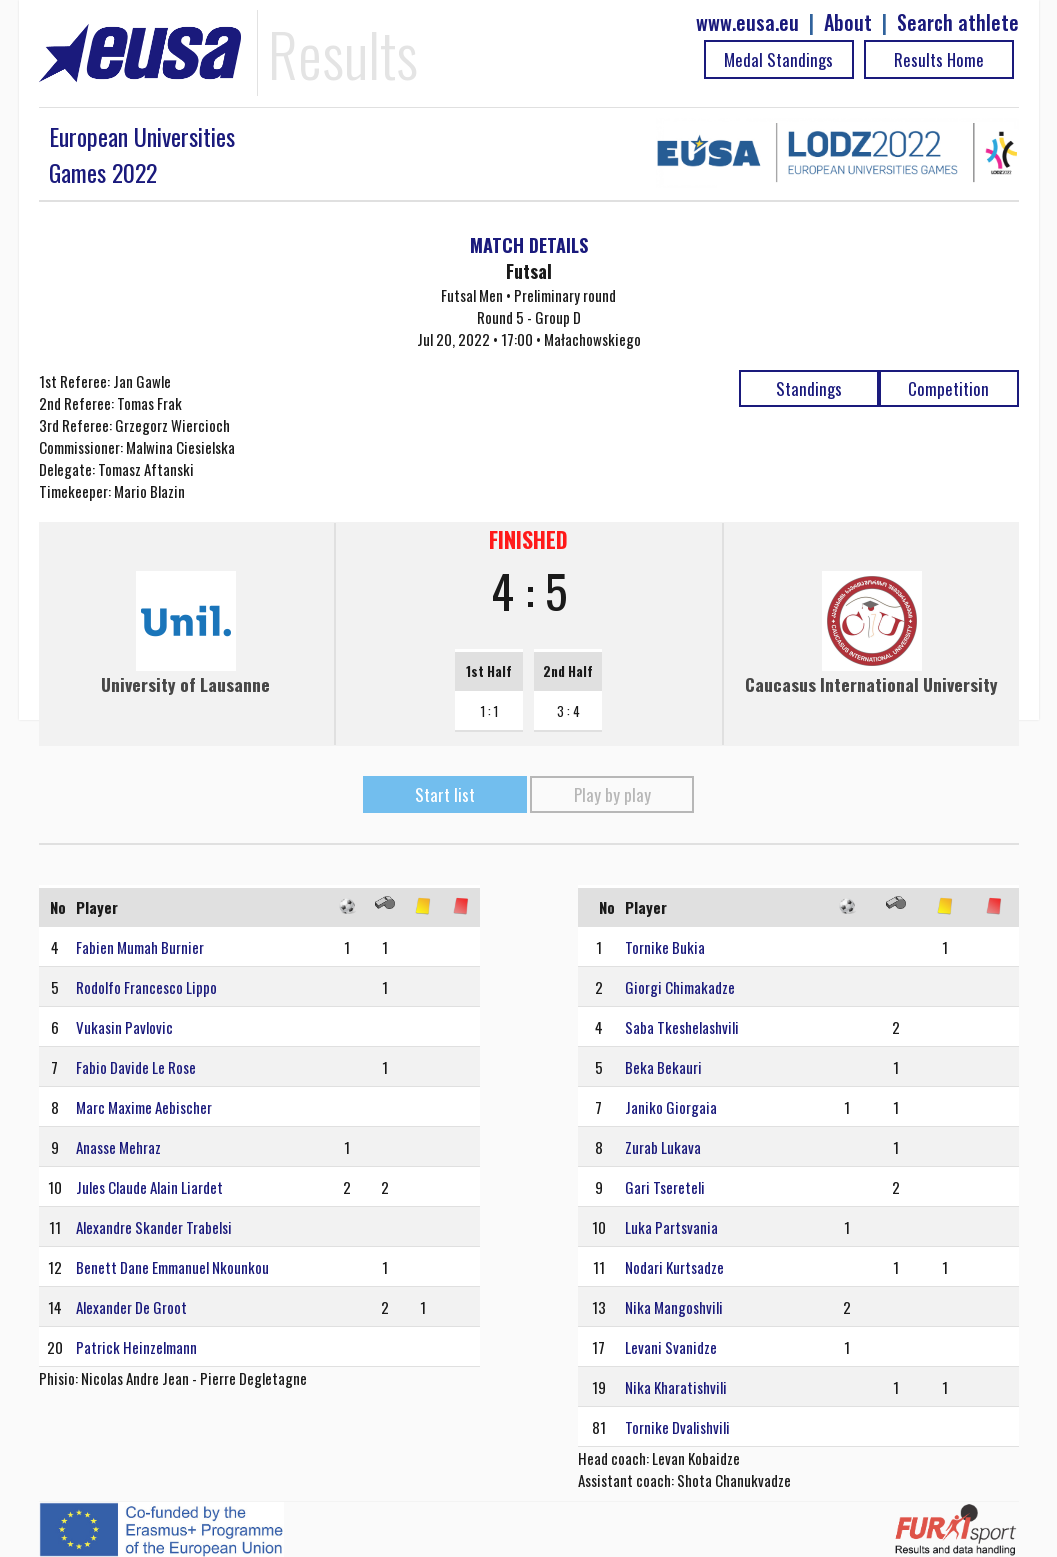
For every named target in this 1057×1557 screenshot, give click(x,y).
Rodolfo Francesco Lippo (146, 987)
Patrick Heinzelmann (136, 1347)
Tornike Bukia (665, 947)
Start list (445, 794)
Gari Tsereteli (665, 1187)
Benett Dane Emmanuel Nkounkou (172, 1267)
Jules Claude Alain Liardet (149, 1187)
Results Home (939, 59)
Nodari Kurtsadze (674, 1267)
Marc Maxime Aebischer (144, 1107)
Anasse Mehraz (118, 1147)
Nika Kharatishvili (676, 1387)
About (848, 22)
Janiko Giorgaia (671, 1107)
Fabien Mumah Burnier (140, 947)
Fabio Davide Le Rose (136, 1067)
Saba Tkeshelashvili (682, 1027)
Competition (948, 388)
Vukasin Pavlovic (124, 1027)
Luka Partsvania (671, 1227)
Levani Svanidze (671, 1347)
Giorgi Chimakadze (680, 987)
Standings (809, 388)
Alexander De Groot (131, 1307)
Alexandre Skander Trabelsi (154, 1227)
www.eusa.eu (747, 22)
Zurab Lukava (663, 1147)
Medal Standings (778, 59)
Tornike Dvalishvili (677, 1427)
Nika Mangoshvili (674, 1307)
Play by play (612, 794)
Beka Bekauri (663, 1067)
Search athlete (958, 22)
